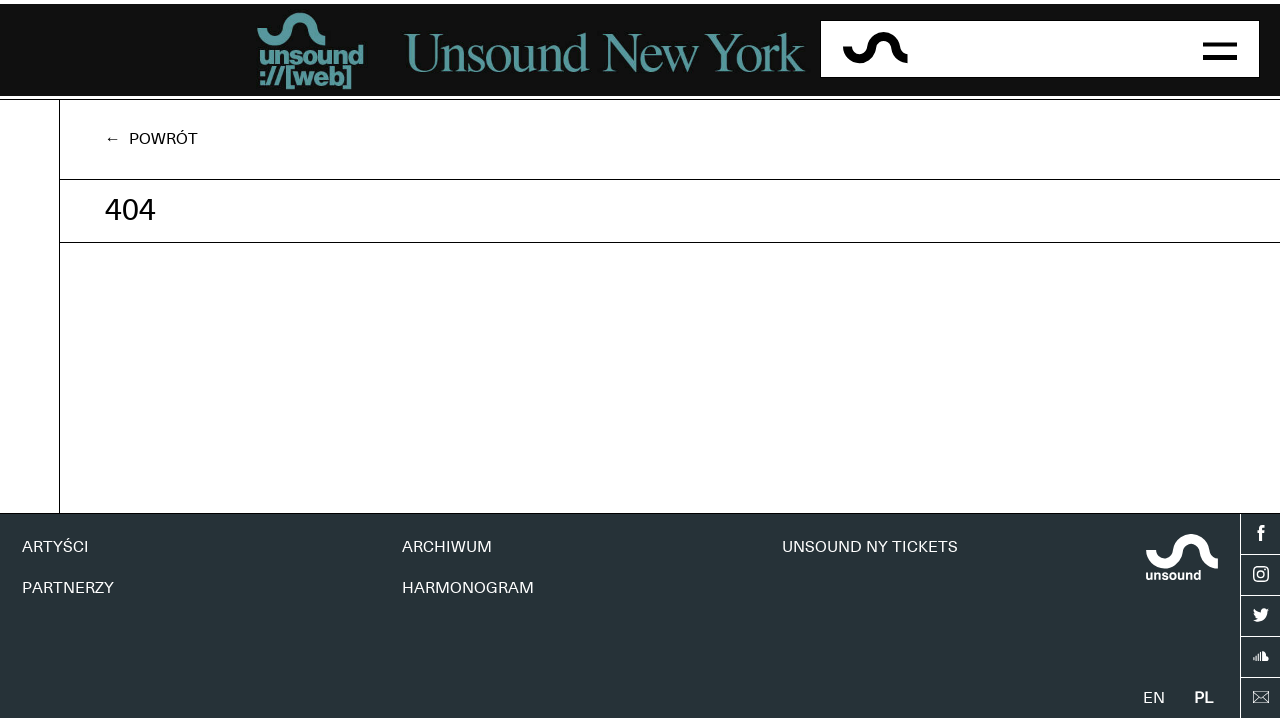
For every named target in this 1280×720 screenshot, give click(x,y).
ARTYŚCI (55, 547)
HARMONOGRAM (468, 588)
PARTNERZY (68, 588)
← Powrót (151, 139)
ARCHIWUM (447, 547)
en (1154, 698)
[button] (1219, 49)
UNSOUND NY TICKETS (870, 547)
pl (1203, 698)
